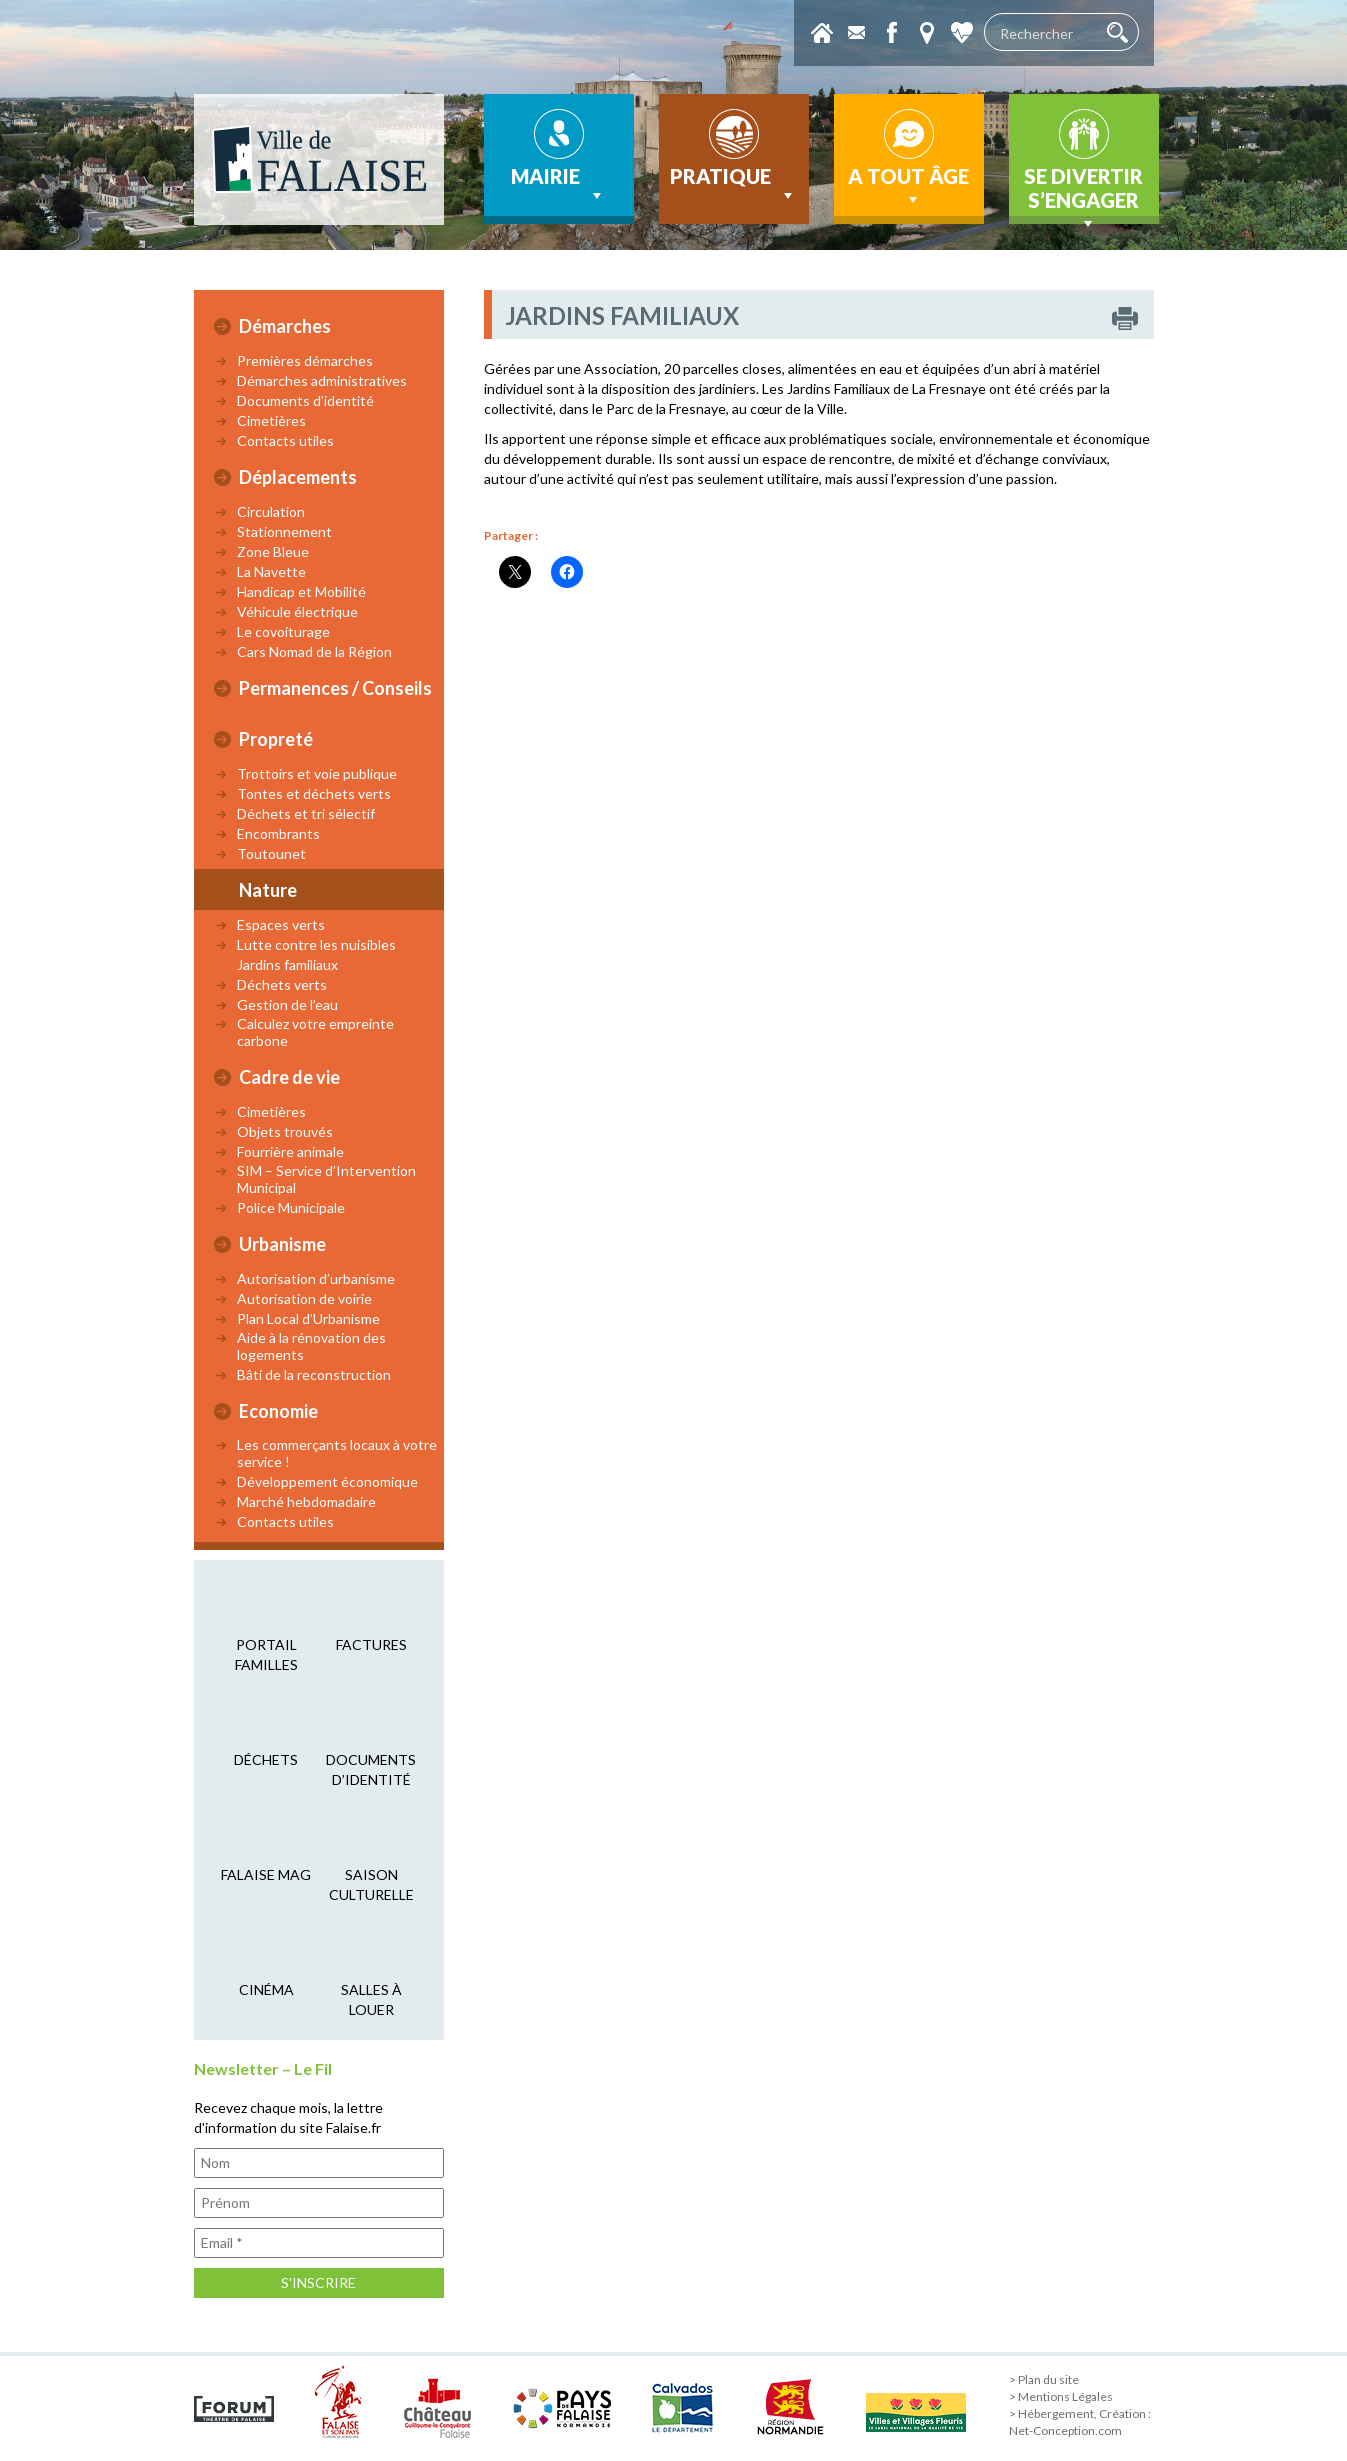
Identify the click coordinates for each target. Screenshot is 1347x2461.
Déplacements (298, 477)
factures (371, 1644)
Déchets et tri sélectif (306, 813)
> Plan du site (1044, 2379)
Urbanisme (282, 1244)
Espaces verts (281, 924)
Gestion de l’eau (287, 1004)
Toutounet (271, 853)
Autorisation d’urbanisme (316, 1278)
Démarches (285, 326)
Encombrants (278, 833)
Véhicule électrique (297, 611)
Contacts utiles (285, 440)
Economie (278, 1411)
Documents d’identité (305, 400)
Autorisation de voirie (304, 1298)
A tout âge (908, 187)
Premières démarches (305, 360)
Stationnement (284, 531)
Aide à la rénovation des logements (311, 1346)
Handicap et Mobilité (301, 591)
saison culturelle (371, 1884)
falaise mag (266, 1874)
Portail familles (266, 1654)
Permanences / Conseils (335, 688)
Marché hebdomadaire (306, 1501)
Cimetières (271, 420)
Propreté (276, 739)
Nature (268, 890)
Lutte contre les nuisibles (316, 944)
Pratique (733, 185)
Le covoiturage (283, 631)
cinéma (266, 1989)
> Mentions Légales (1061, 2396)
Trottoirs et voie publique (317, 773)
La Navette (271, 571)
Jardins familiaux (287, 964)
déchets (266, 1759)
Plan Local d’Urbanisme (308, 1318)
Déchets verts (282, 984)
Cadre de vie (289, 1077)
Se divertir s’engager (1083, 194)
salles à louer (371, 1999)
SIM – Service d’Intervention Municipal (326, 1179)
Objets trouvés (285, 1131)
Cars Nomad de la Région (314, 651)
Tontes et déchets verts (314, 793)
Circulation (271, 511)
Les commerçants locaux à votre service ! (337, 1453)
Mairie (558, 185)
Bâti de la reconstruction (314, 1374)
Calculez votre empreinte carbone (315, 1032)
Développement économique (327, 1481)
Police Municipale (291, 1207)
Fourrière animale (290, 1151)
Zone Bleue (273, 551)
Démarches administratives (322, 380)
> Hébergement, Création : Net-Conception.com (1080, 2422)
